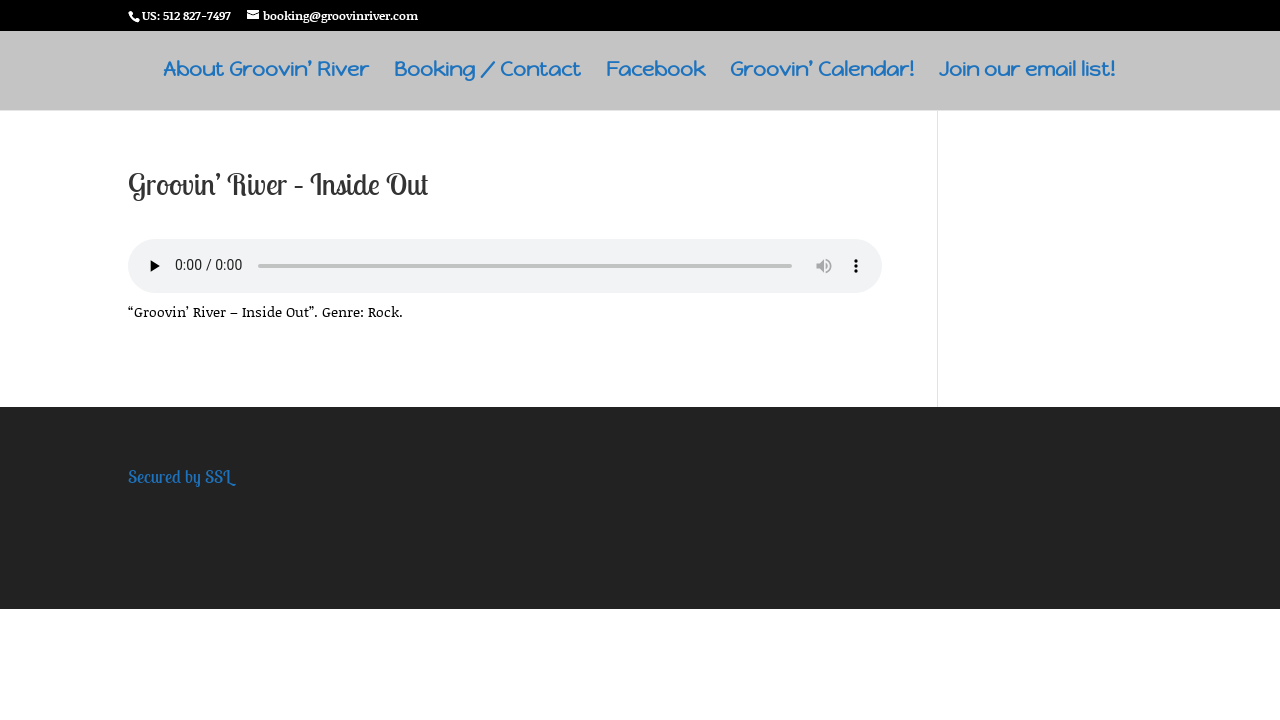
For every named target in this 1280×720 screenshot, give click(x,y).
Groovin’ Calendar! (822, 72)
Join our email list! (1027, 72)
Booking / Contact (487, 72)
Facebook (655, 72)
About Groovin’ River (266, 72)
